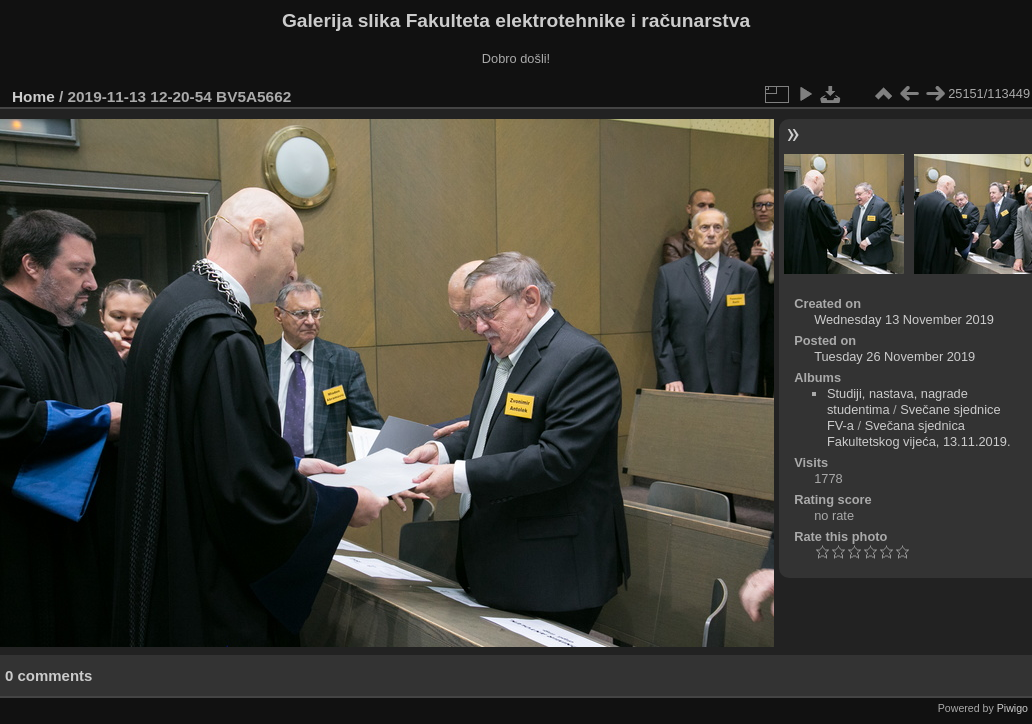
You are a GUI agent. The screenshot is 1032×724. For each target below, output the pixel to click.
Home (33, 96)
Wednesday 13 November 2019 (904, 319)
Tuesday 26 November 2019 (894, 356)
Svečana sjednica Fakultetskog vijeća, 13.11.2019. (919, 433)
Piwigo (1012, 708)
